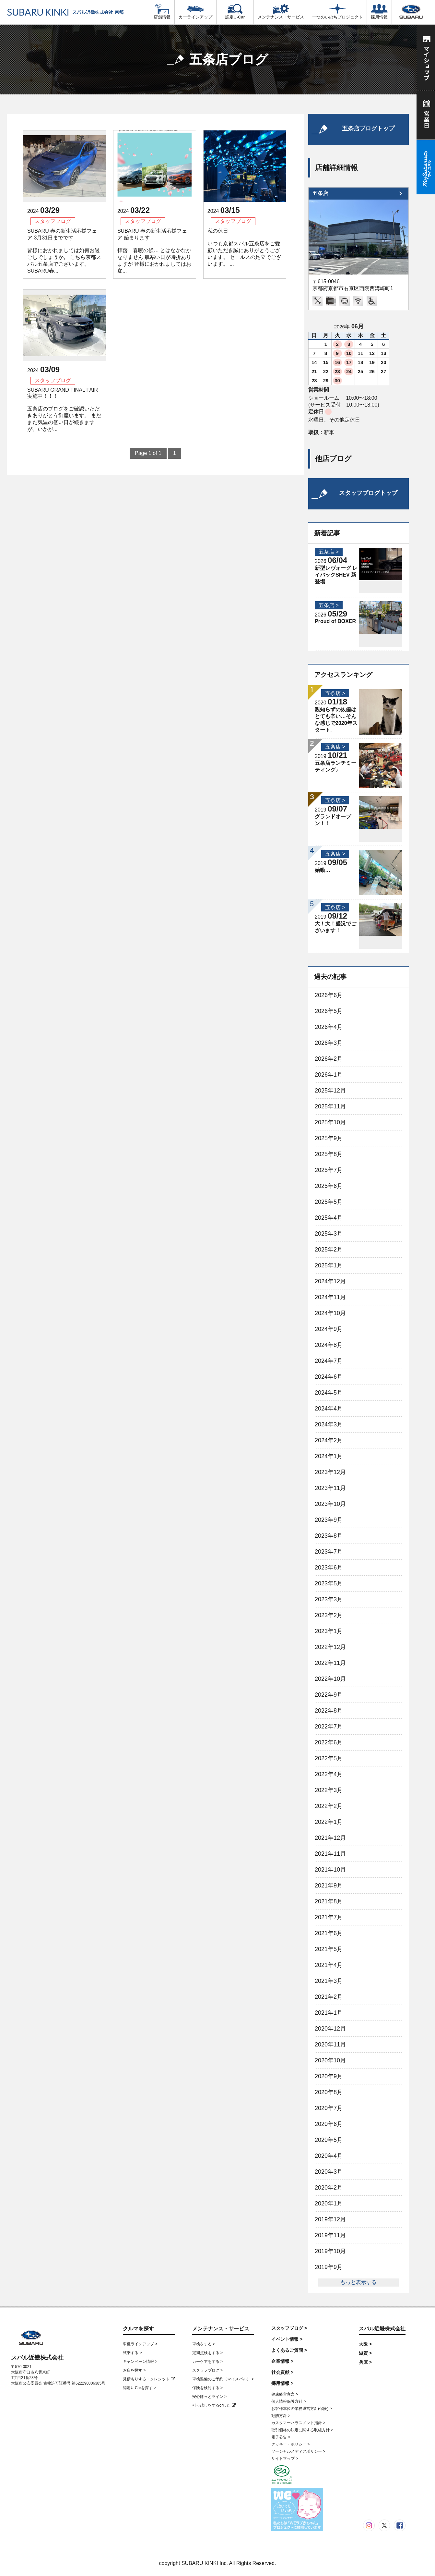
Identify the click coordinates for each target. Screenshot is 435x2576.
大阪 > (365, 2344)
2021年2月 (329, 1997)
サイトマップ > (284, 2458)
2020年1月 (329, 2203)
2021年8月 (329, 1901)
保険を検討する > (207, 2388)
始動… (322, 870)
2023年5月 (329, 1583)
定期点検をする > (207, 2352)
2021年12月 (330, 1838)
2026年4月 (329, 1027)
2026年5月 (329, 1011)
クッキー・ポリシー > (290, 2444)
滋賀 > (365, 2353)
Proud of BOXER (335, 621)
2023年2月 (329, 1615)
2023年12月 (330, 1472)
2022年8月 (329, 1710)
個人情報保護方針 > (288, 2401)
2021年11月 (330, 1853)
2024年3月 (329, 1424)
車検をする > (203, 2344)
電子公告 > (280, 2437)
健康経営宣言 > (284, 2394)
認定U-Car (235, 11)
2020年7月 (329, 2108)
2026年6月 (329, 995)
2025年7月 (329, 1170)
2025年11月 (330, 1106)
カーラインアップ (195, 11)
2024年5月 (329, 1392)
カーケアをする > (207, 2361)
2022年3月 (329, 1790)
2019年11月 (330, 2235)
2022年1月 (329, 1822)
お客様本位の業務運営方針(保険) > (301, 2408)
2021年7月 (329, 1917)
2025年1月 (329, 1265)
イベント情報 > (286, 2339)
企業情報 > (282, 2361)
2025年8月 (329, 1154)
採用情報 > (282, 2383)
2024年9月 (329, 1329)
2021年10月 (330, 1869)
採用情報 (379, 11)
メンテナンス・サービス (281, 11)
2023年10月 (330, 1504)
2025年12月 (330, 1090)
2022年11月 (330, 1663)
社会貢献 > (282, 2372)
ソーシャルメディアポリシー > (298, 2451)
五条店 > (329, 552)
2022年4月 (329, 1774)
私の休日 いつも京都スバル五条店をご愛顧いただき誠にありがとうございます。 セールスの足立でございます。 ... (244, 247)
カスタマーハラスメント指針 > (298, 2423)
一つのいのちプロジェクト (337, 11)
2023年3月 (329, 1599)
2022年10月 (330, 1679)
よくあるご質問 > (289, 2350)
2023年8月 (329, 1535)
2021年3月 (329, 1981)
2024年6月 (329, 1376)
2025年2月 (329, 1249)
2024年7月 (329, 1361)
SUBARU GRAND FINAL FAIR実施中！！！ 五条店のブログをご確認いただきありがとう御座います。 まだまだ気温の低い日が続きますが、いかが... (64, 409)
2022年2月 (329, 1806)
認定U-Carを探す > (139, 2388)
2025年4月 (329, 1218)
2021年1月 (329, 2012)
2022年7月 (329, 1726)
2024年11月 (330, 1297)
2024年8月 (329, 1345)
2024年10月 (330, 1313)
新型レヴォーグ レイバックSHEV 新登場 (336, 574)
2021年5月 (329, 1949)
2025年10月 (330, 1122)
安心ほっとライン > (209, 2396)
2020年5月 (329, 2140)
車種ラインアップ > (140, 2344)
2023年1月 (329, 1631)
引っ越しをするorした (214, 2405)
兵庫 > (365, 2362)
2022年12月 (330, 1647)
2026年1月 (329, 1074)
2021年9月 (329, 1885)
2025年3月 (329, 1233)
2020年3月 (329, 2171)
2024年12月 (330, 1281)
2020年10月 (330, 2060)
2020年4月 (329, 2156)
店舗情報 (162, 11)
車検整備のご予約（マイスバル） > (223, 2379)
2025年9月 (329, 1138)
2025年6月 (329, 1186)
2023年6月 (329, 1567)
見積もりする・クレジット (148, 2379)
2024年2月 (329, 1440)
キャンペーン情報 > (140, 2361)
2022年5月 (329, 1758)
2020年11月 (330, 2044)
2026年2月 (329, 1059)
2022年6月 (329, 1742)
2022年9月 (329, 1694)
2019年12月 (330, 2219)
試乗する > (132, 2352)
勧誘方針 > (280, 2415)
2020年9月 (329, 2076)
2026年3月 (329, 1043)
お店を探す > (134, 2370)
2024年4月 (329, 1408)
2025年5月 (329, 1202)
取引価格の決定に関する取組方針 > (302, 2430)
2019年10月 (330, 2251)
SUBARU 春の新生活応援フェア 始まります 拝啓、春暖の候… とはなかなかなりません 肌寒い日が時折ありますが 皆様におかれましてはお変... (154, 251)
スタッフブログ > (207, 2370)
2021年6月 (329, 1933)
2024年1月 (329, 1456)
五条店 (320, 193)
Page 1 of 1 (148, 453)
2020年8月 (329, 2092)
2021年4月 (329, 1965)
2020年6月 (329, 2124)
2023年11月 (330, 1488)
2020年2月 (329, 2187)
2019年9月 (329, 2267)
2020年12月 (330, 2028)
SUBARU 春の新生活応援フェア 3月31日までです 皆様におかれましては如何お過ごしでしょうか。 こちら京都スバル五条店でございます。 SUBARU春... (64, 251)
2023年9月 (329, 1520)
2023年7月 (329, 1551)
